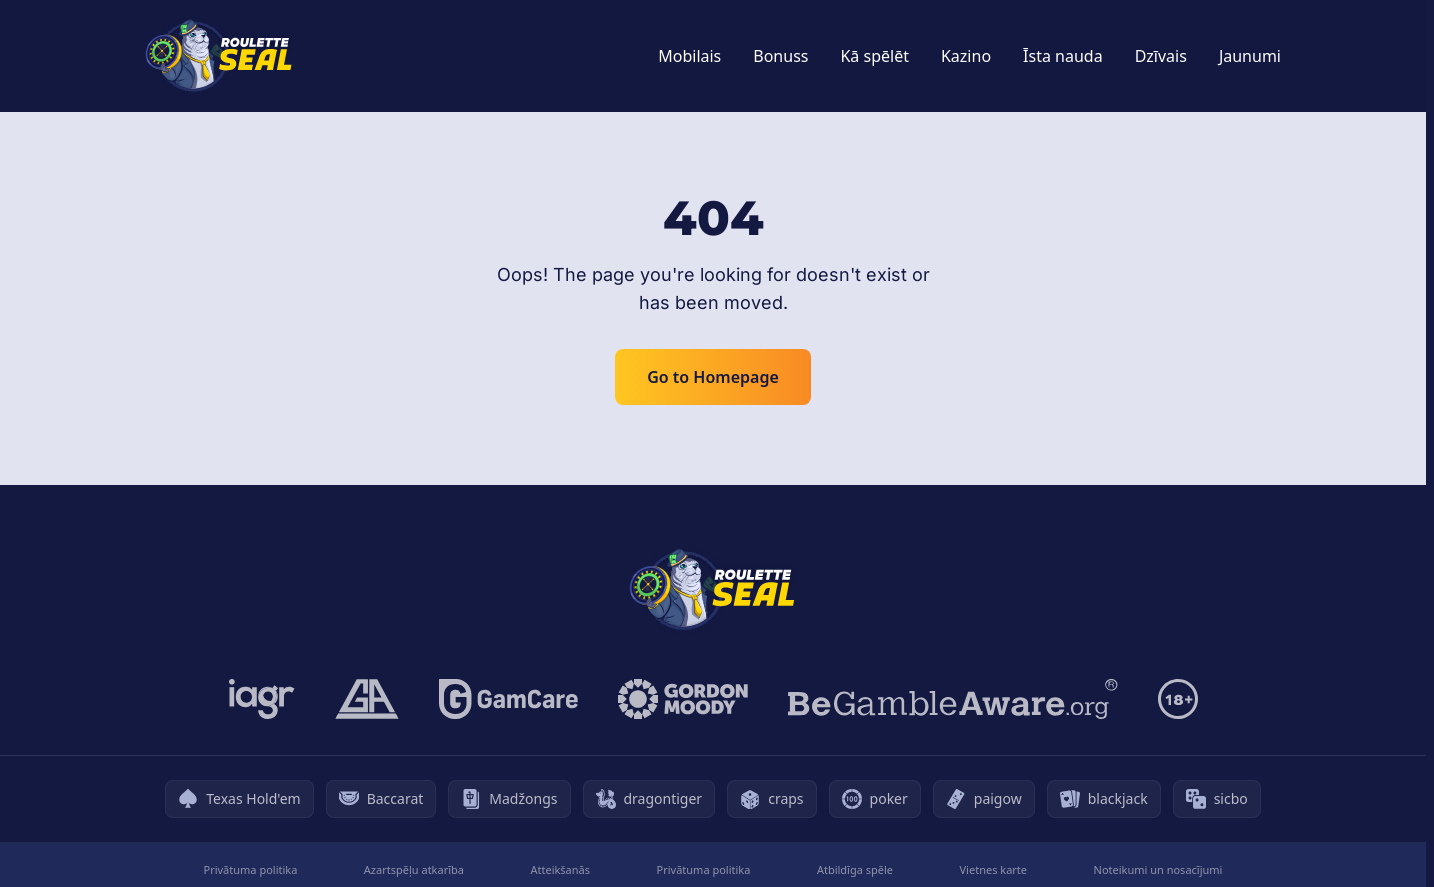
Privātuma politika (251, 869)
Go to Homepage (713, 377)
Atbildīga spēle (855, 869)
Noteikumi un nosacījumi (1158, 869)
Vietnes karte (994, 869)
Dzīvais (1161, 56)
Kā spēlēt (874, 56)
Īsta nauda (1063, 56)
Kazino (966, 56)
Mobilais (689, 56)
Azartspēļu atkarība (414, 869)
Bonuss (780, 56)
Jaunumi (1250, 56)
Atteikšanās (560, 869)
